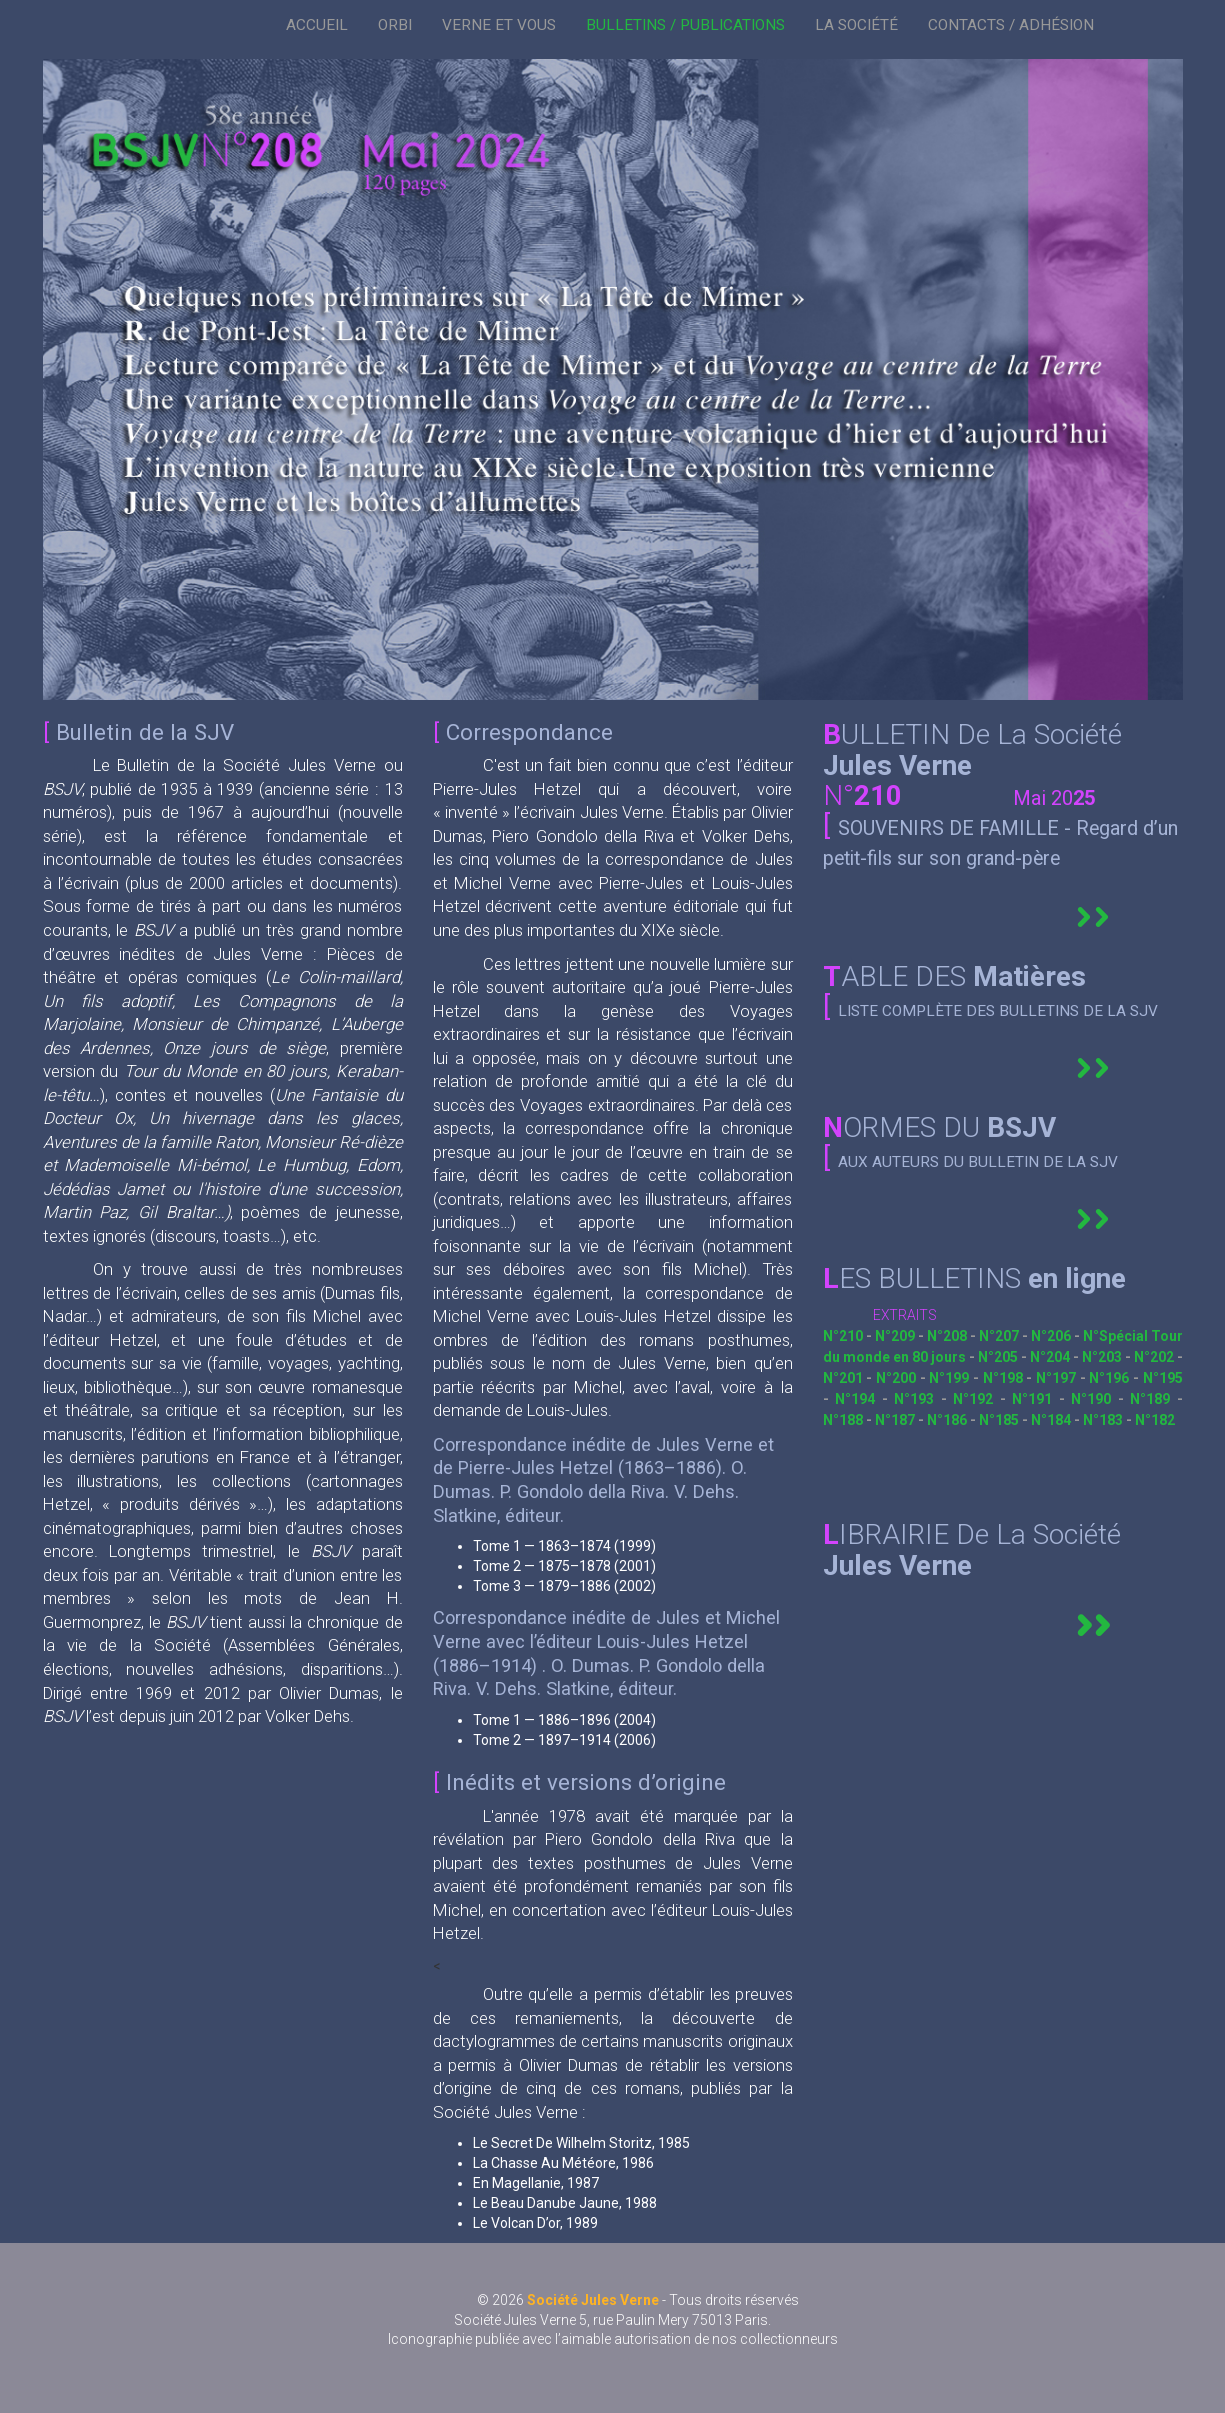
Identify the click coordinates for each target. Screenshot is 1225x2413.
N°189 (1153, 1399)
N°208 (948, 1336)
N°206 (1052, 1336)
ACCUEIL (317, 25)
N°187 (895, 1420)
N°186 (948, 1420)
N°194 (858, 1399)
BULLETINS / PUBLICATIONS (685, 25)
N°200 (898, 1378)
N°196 (1111, 1378)
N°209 (896, 1336)
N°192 (976, 1399)
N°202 (1155, 1357)
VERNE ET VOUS (499, 25)
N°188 (844, 1420)
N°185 (1000, 1420)
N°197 (1058, 1378)
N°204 (1051, 1357)
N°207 (1000, 1336)
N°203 (1103, 1357)
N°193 (917, 1399)
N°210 (844, 1336)
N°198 (1005, 1378)
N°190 (1094, 1399)
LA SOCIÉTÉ (856, 25)
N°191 (1035, 1399)
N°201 (845, 1378)
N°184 (1052, 1420)
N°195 (1163, 1378)
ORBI (395, 25)
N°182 (1155, 1420)
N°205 (999, 1357)
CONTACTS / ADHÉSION (1011, 25)
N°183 (1104, 1420)
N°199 (951, 1378)
